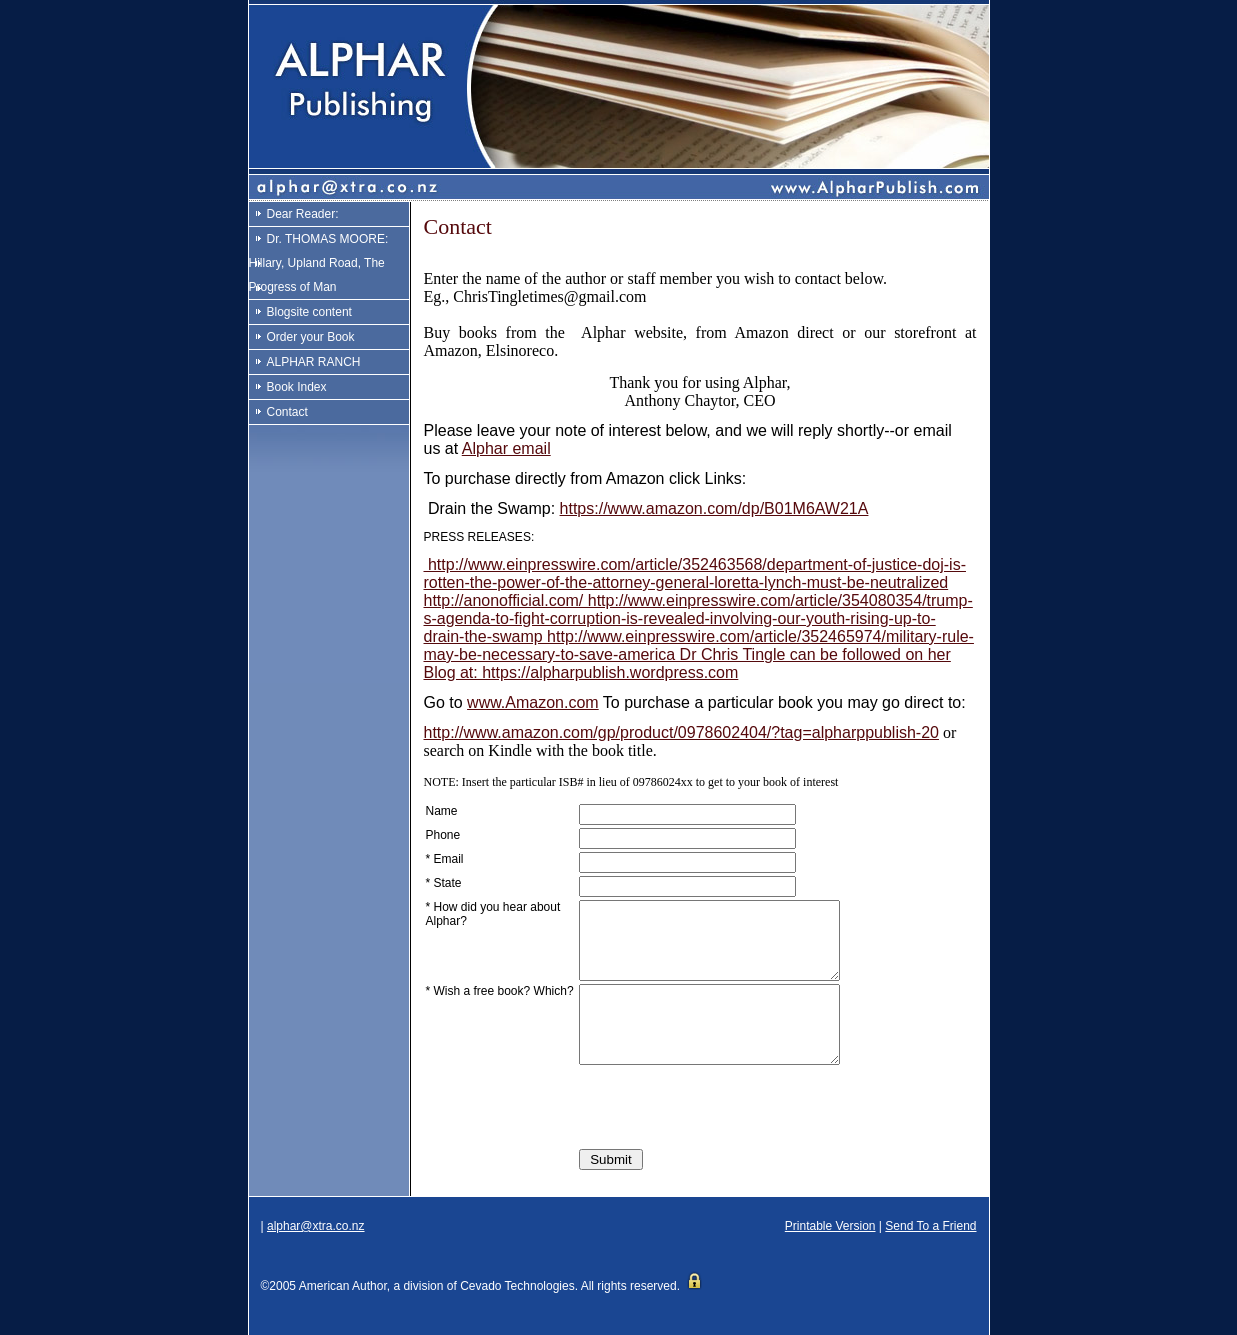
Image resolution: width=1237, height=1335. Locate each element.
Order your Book (311, 337)
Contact (287, 412)
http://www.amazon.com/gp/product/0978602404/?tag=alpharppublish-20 (681, 732)
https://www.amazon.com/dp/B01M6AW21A (714, 508)
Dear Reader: (303, 214)
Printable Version (830, 1256)
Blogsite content (309, 312)
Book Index (297, 387)
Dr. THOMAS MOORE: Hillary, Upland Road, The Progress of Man (319, 263)
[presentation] (731, 1137)
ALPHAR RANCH (314, 362)
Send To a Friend (930, 1256)
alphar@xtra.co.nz (316, 1256)
